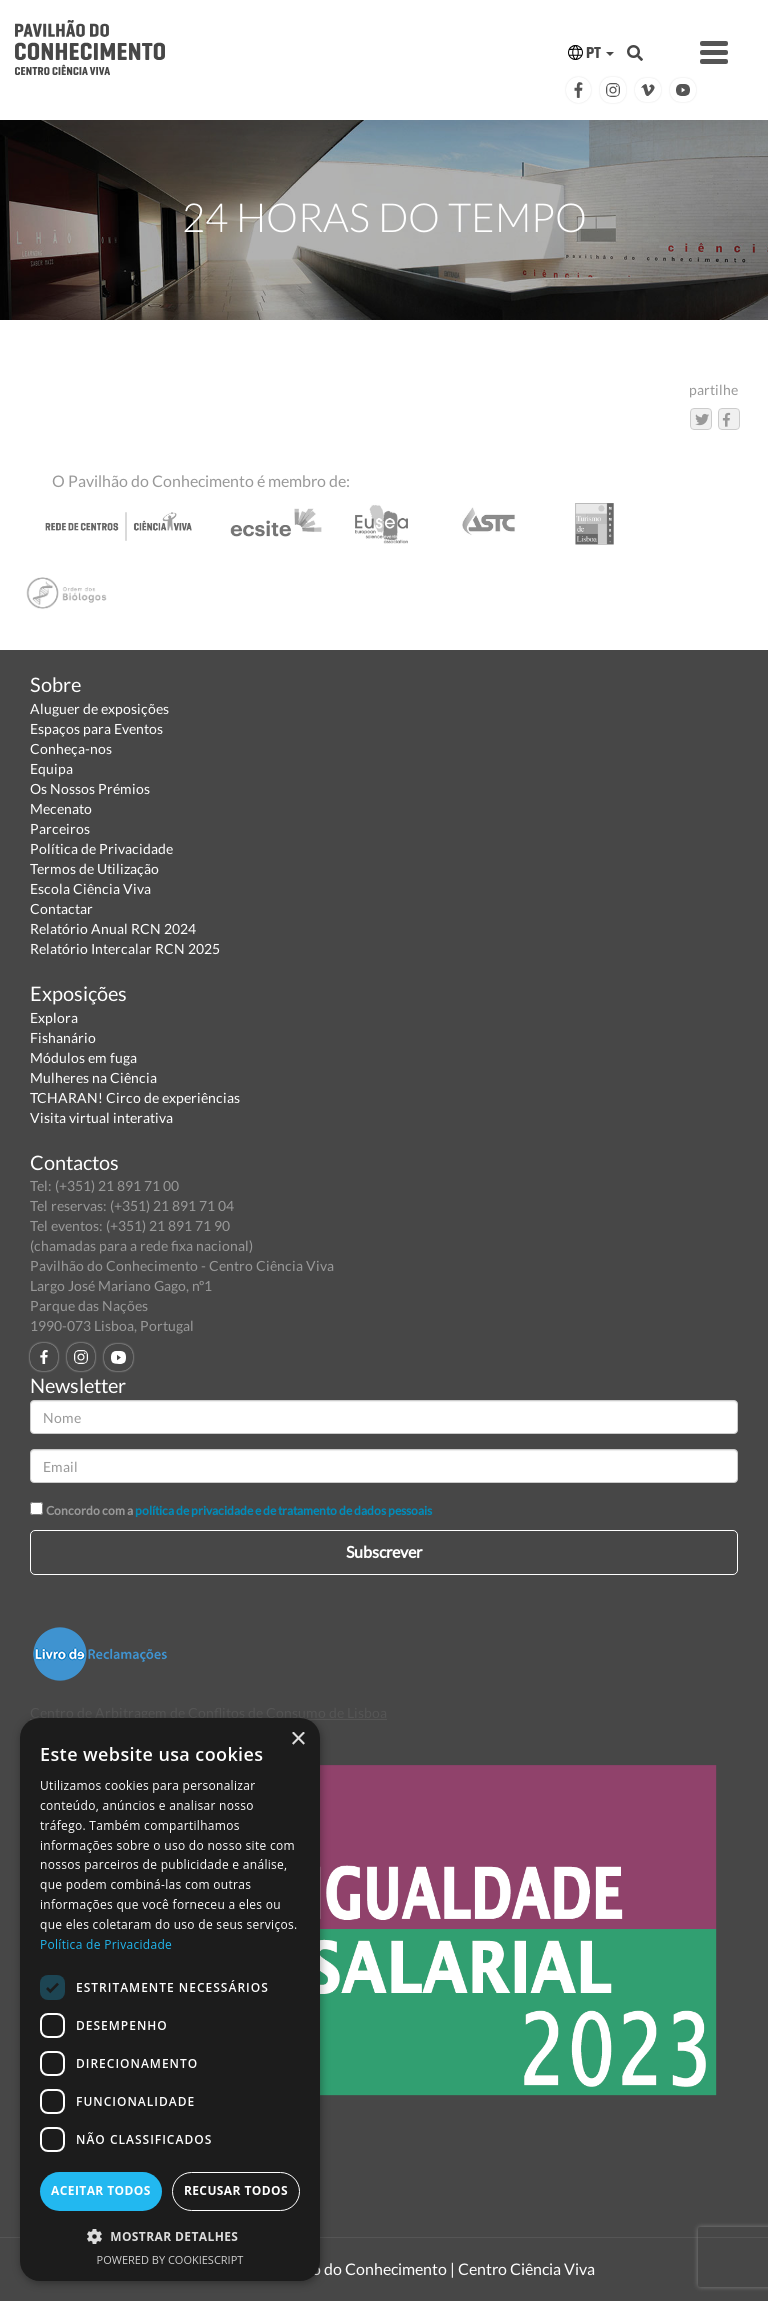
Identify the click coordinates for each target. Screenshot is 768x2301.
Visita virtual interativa (101, 1117)
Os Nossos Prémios (90, 788)
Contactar (61, 908)
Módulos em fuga (83, 1057)
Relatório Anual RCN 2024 (113, 928)
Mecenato (61, 808)
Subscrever (384, 1551)
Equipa (51, 768)
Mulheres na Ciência (93, 1077)
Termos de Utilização (94, 868)
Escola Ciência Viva (90, 888)
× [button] (297, 1739)
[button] (170, 2235)
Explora (54, 1017)
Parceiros (60, 828)
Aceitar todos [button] (101, 2190)
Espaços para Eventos (96, 728)
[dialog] (170, 1999)
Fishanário (63, 1037)
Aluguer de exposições (99, 708)
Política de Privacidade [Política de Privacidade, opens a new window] (106, 1944)
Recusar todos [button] (236, 2190)
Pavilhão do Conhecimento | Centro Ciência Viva (428, 2268)
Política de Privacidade (101, 848)
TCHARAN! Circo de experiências (135, 1097)
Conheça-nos (71, 748)
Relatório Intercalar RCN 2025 (125, 948)
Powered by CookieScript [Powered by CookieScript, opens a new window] (170, 2259)
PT (591, 52)
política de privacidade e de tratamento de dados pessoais (283, 1510)
